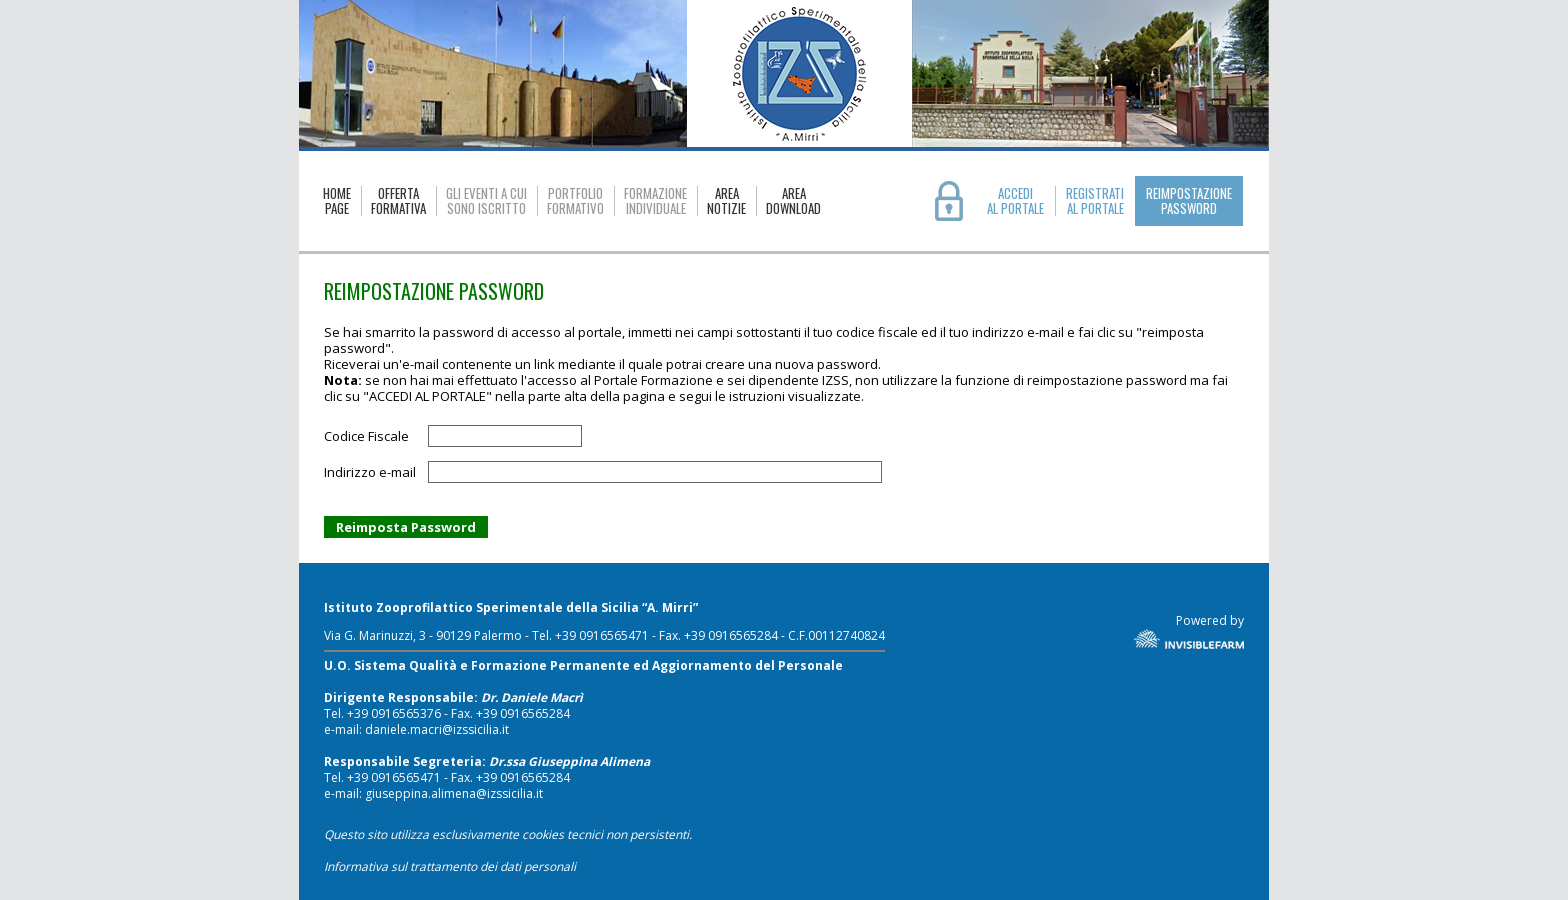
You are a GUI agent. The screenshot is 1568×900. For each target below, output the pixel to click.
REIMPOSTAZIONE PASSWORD (1189, 200)
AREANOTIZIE (726, 201)
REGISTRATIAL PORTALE (1095, 201)
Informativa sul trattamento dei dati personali (450, 866)
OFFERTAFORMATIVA (398, 201)
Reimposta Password (406, 527)
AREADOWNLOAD (793, 201)
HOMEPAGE (337, 201)
